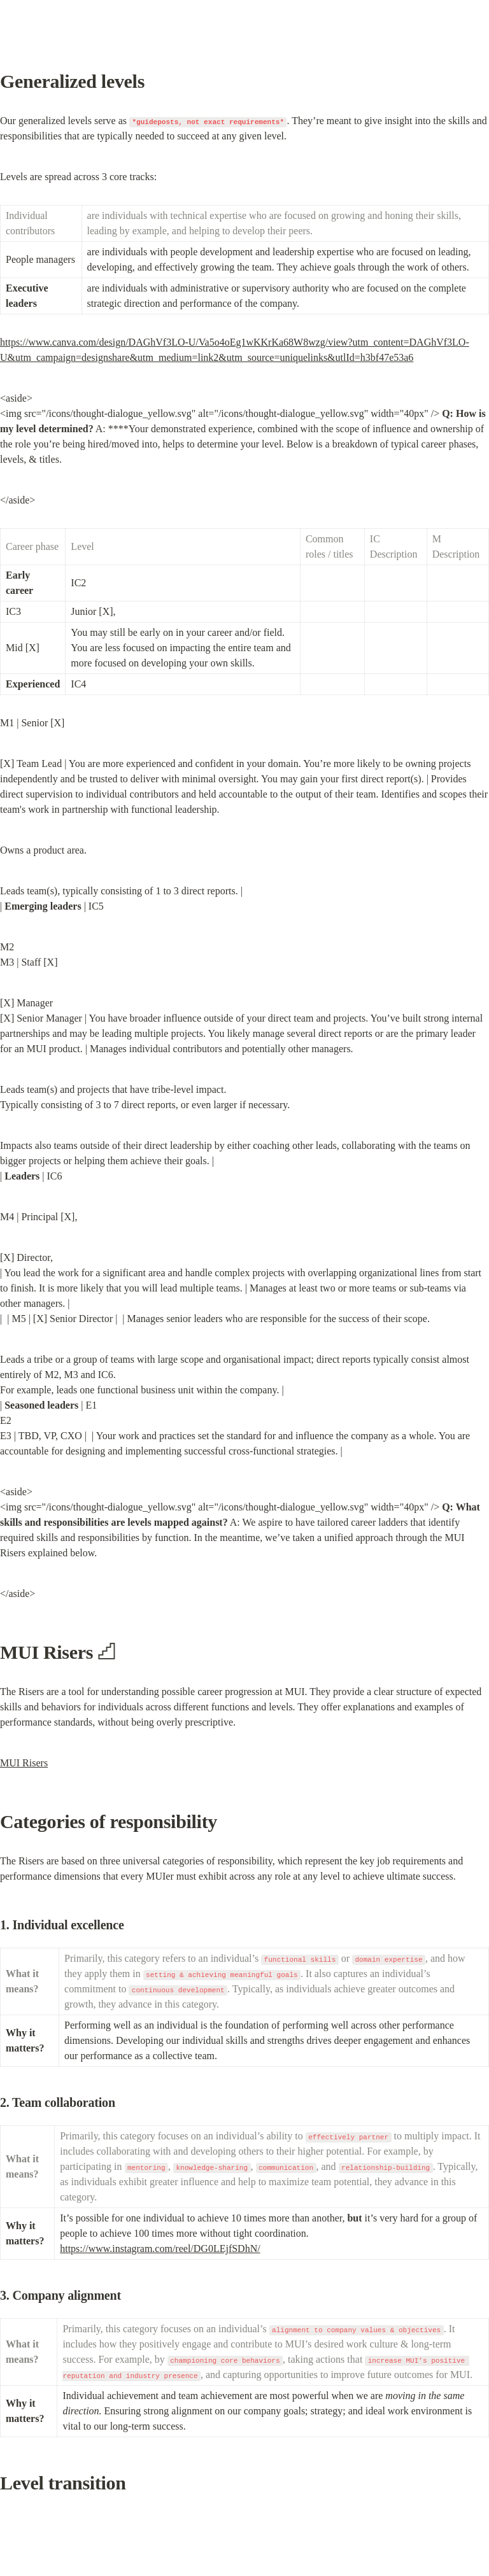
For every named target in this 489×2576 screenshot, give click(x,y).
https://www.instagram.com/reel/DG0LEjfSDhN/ (160, 2248)
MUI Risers (24, 1762)
